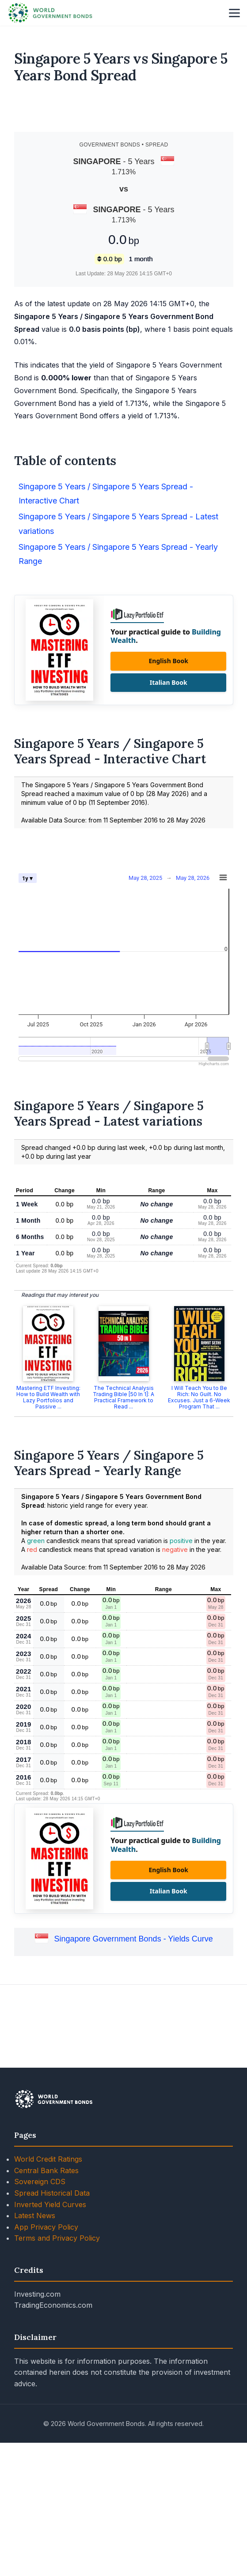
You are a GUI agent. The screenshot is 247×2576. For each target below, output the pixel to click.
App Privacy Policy (46, 2351)
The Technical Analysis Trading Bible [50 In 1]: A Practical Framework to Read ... (123, 1521)
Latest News (34, 2340)
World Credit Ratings (48, 2283)
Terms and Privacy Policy (57, 2362)
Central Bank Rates (46, 2295)
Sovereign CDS (39, 2306)
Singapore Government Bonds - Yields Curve (133, 2063)
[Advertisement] (123, 111)
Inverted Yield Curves (50, 2328)
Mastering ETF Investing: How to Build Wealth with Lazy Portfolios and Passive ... (48, 1521)
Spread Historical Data (52, 2317)
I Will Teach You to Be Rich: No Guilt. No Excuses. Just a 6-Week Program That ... (199, 1521)
